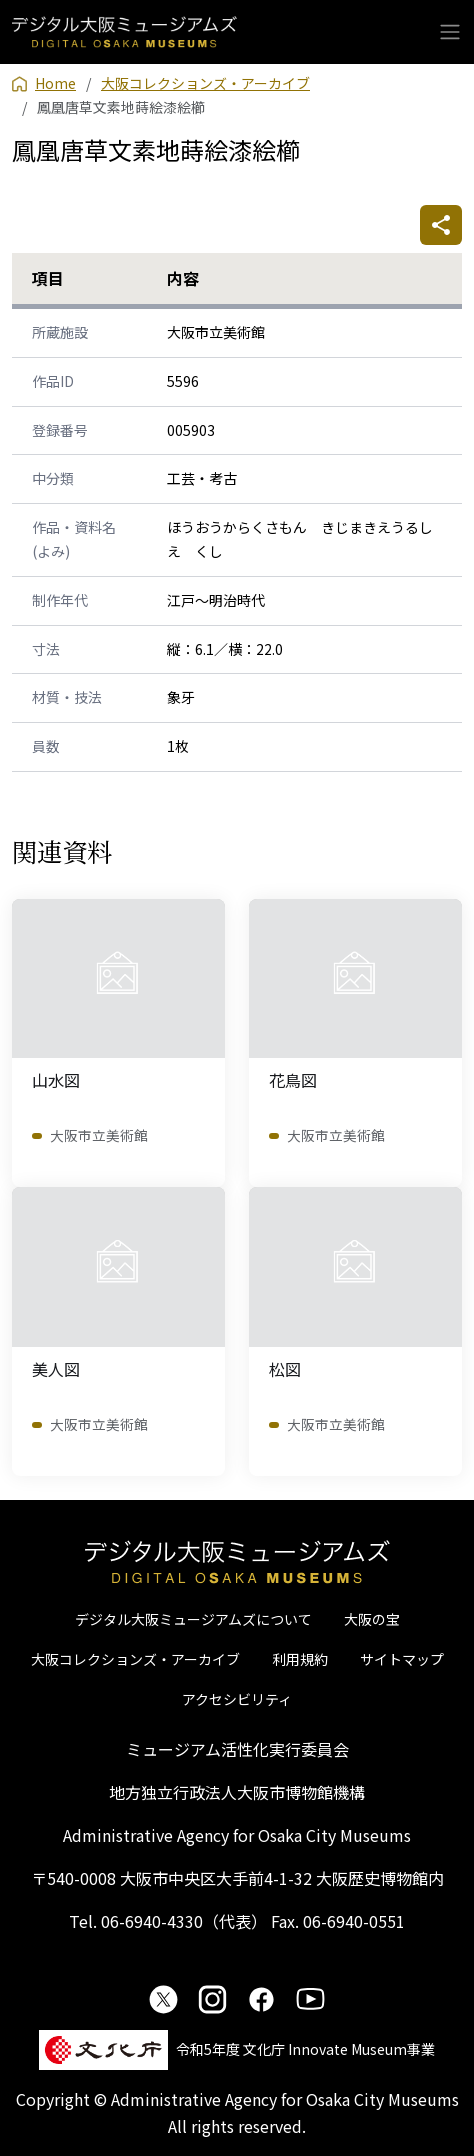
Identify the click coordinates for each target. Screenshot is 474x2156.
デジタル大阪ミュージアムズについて (193, 1619)
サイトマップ (402, 1659)
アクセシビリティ (237, 1699)
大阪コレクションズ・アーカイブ (135, 1659)
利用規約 (300, 1659)
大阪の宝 (372, 1619)
